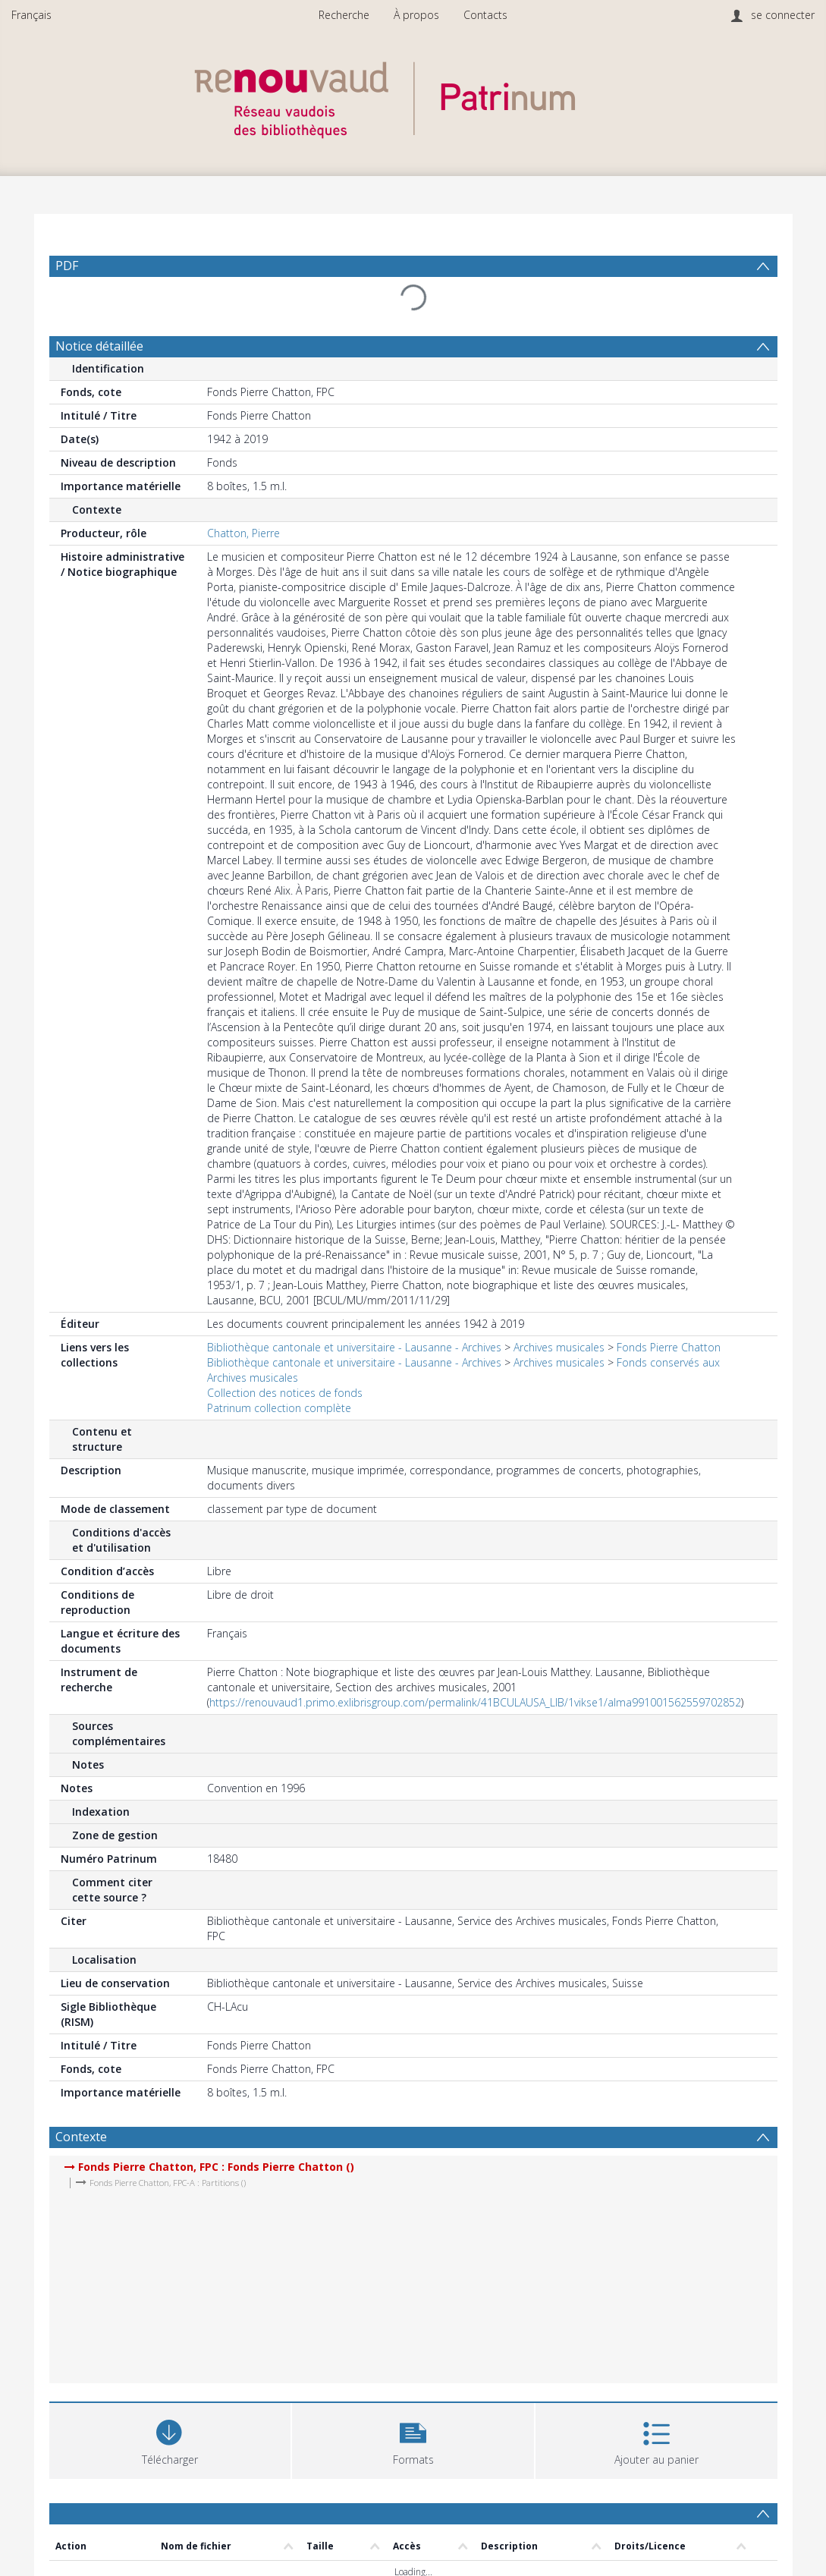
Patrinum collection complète (279, 1408)
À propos (416, 15)
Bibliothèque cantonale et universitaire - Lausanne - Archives (354, 1347)
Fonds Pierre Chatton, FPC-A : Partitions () (168, 2182)
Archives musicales (559, 1347)
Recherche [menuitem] (344, 15)
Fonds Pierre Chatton (669, 1347)
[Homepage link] (413, 96)
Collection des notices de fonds (285, 1393)
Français (31, 15)
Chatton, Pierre (243, 533)
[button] (413, 2439)
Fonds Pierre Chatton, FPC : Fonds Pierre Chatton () (216, 2166)
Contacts (485, 15)
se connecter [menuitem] (783, 15)
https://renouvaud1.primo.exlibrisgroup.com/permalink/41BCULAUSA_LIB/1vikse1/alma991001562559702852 (475, 1702)
